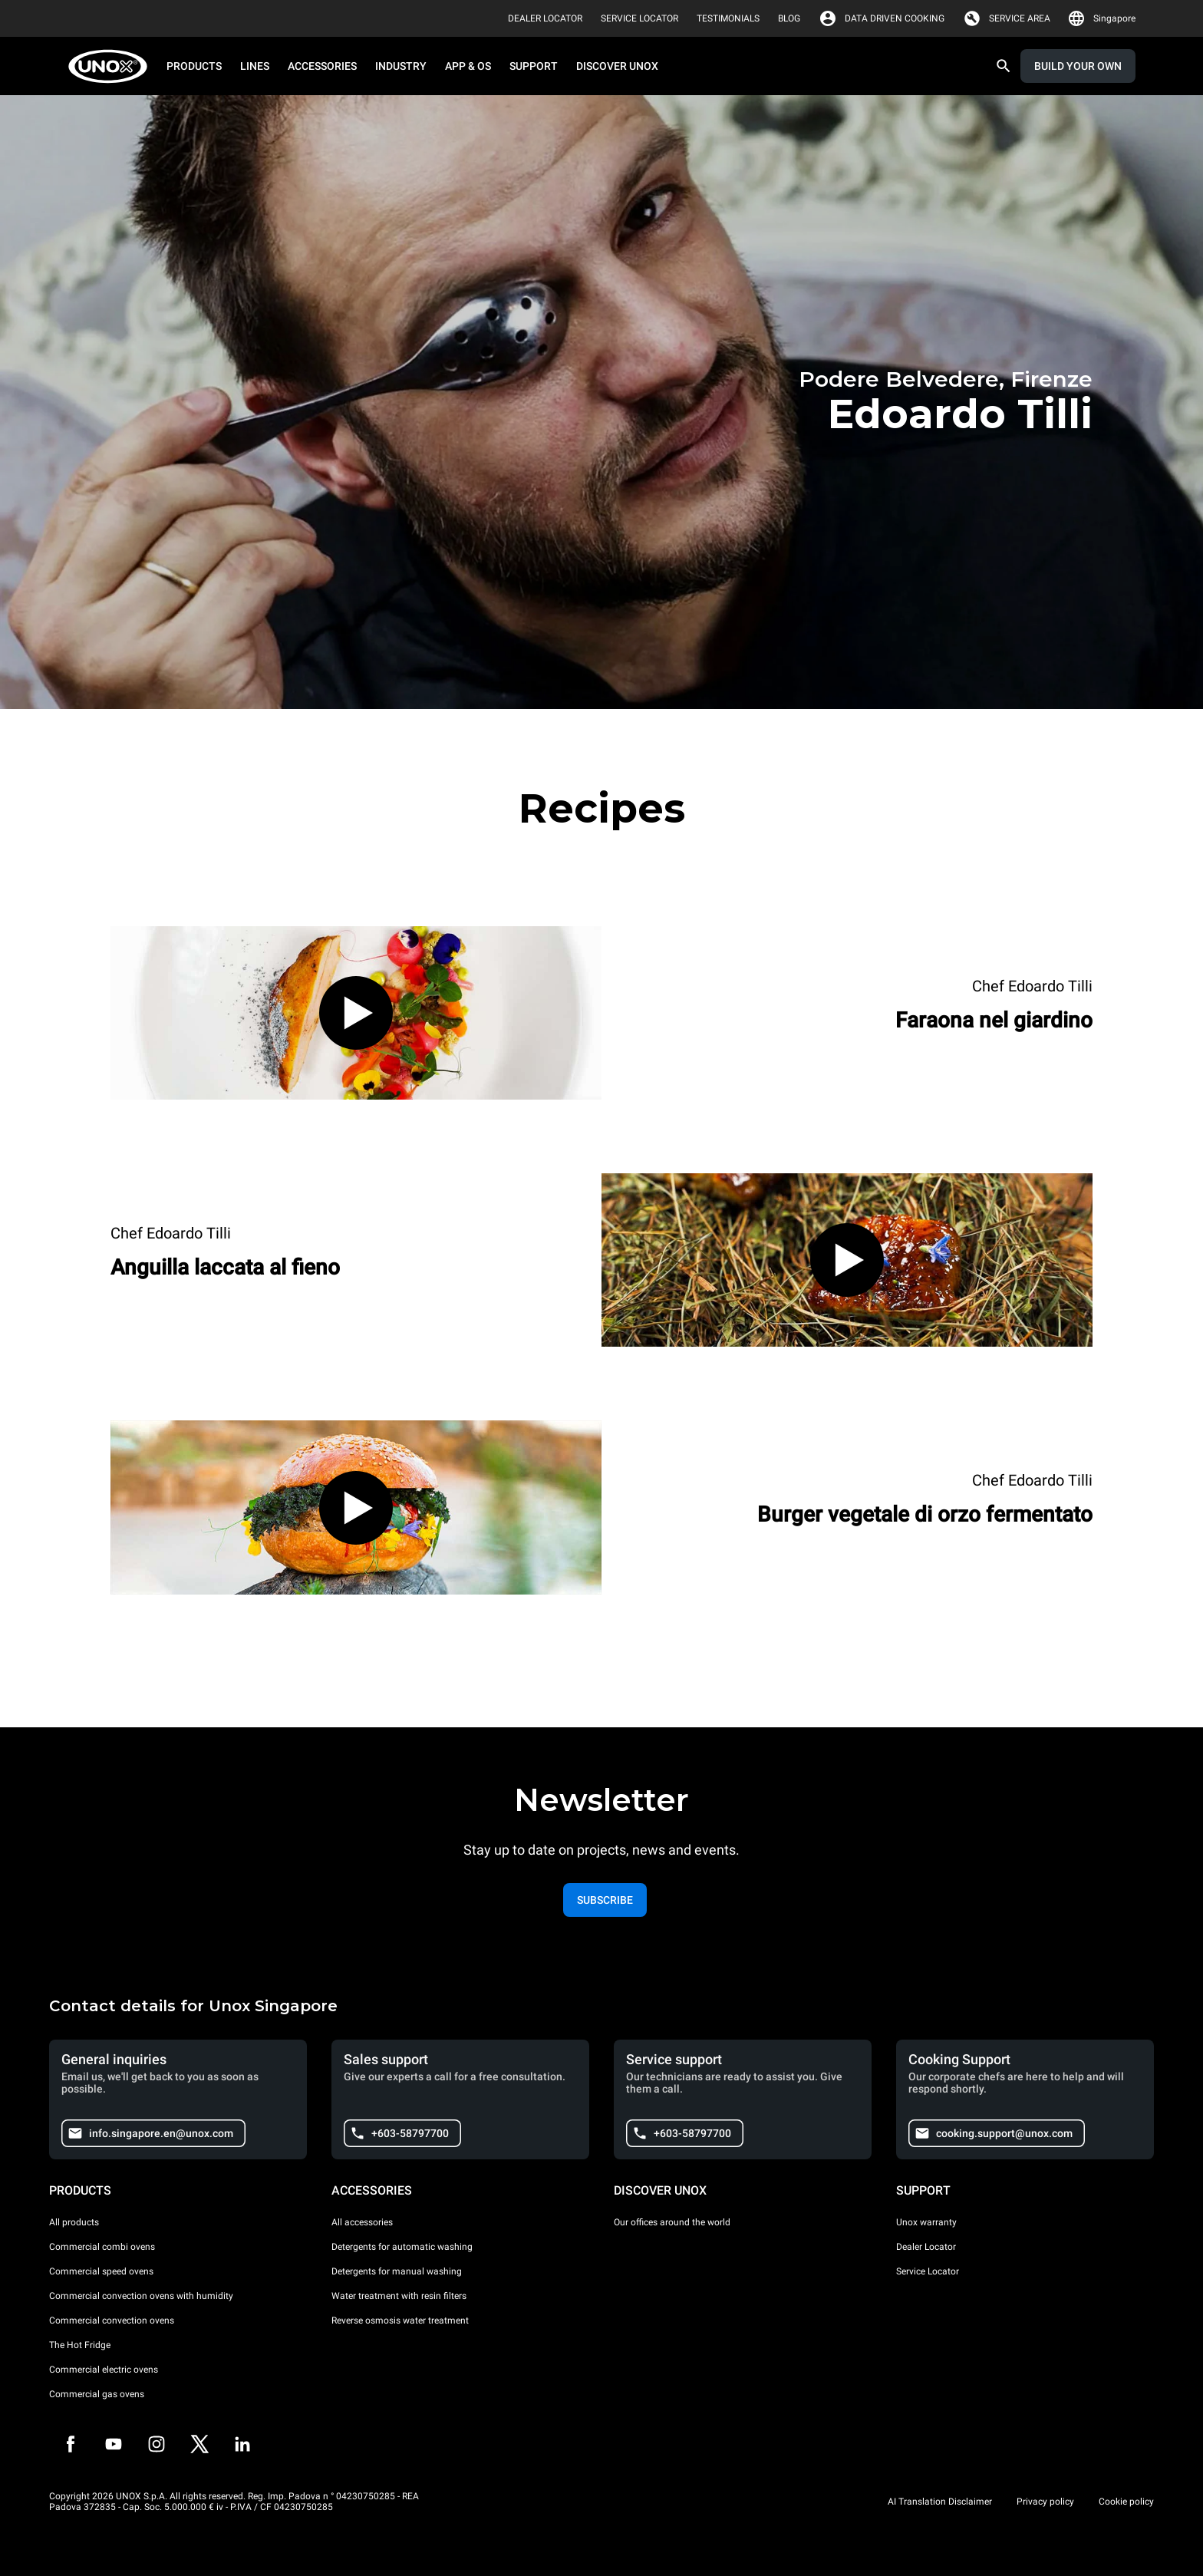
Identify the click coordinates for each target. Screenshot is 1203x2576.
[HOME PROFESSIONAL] (112, 66)
